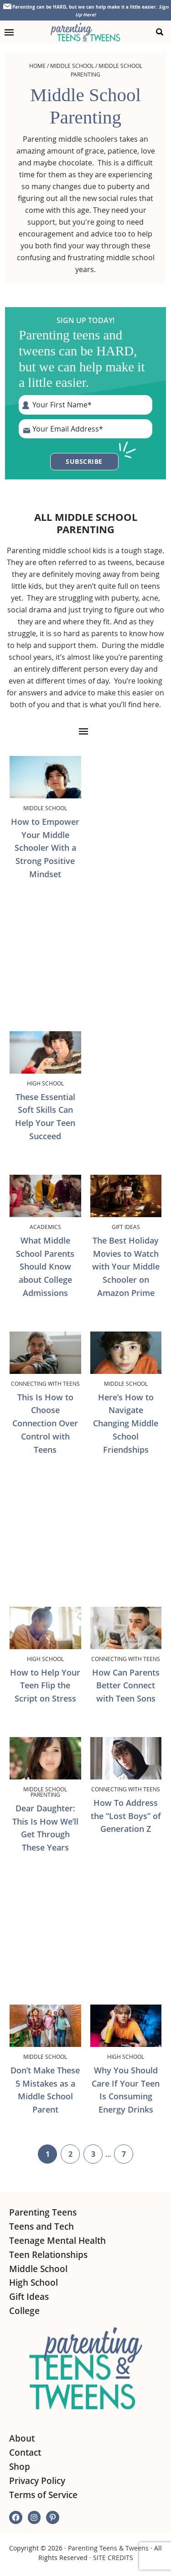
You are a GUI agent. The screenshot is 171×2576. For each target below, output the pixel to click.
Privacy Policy (37, 2481)
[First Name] (85, 404)
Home (37, 65)
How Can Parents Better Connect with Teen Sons (126, 1685)
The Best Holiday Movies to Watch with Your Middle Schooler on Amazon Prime (126, 1266)
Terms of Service (43, 2495)
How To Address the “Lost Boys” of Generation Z (126, 1816)
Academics (45, 1226)
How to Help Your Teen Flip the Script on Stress (45, 1685)
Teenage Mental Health (57, 2241)
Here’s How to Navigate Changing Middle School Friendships (125, 1423)
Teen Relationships (48, 2255)
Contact (25, 2452)
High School (45, 1083)
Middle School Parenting (45, 1791)
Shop (19, 2467)
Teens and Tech (41, 2226)
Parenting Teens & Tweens (108, 2548)
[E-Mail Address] (85, 428)
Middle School (72, 65)
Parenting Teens (43, 2212)
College (24, 2311)
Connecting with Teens (45, 1383)
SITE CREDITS (113, 2557)
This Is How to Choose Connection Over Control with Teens (45, 1423)
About (22, 2438)
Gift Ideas (126, 1226)
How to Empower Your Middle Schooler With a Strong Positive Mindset (45, 847)
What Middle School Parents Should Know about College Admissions (45, 1266)
